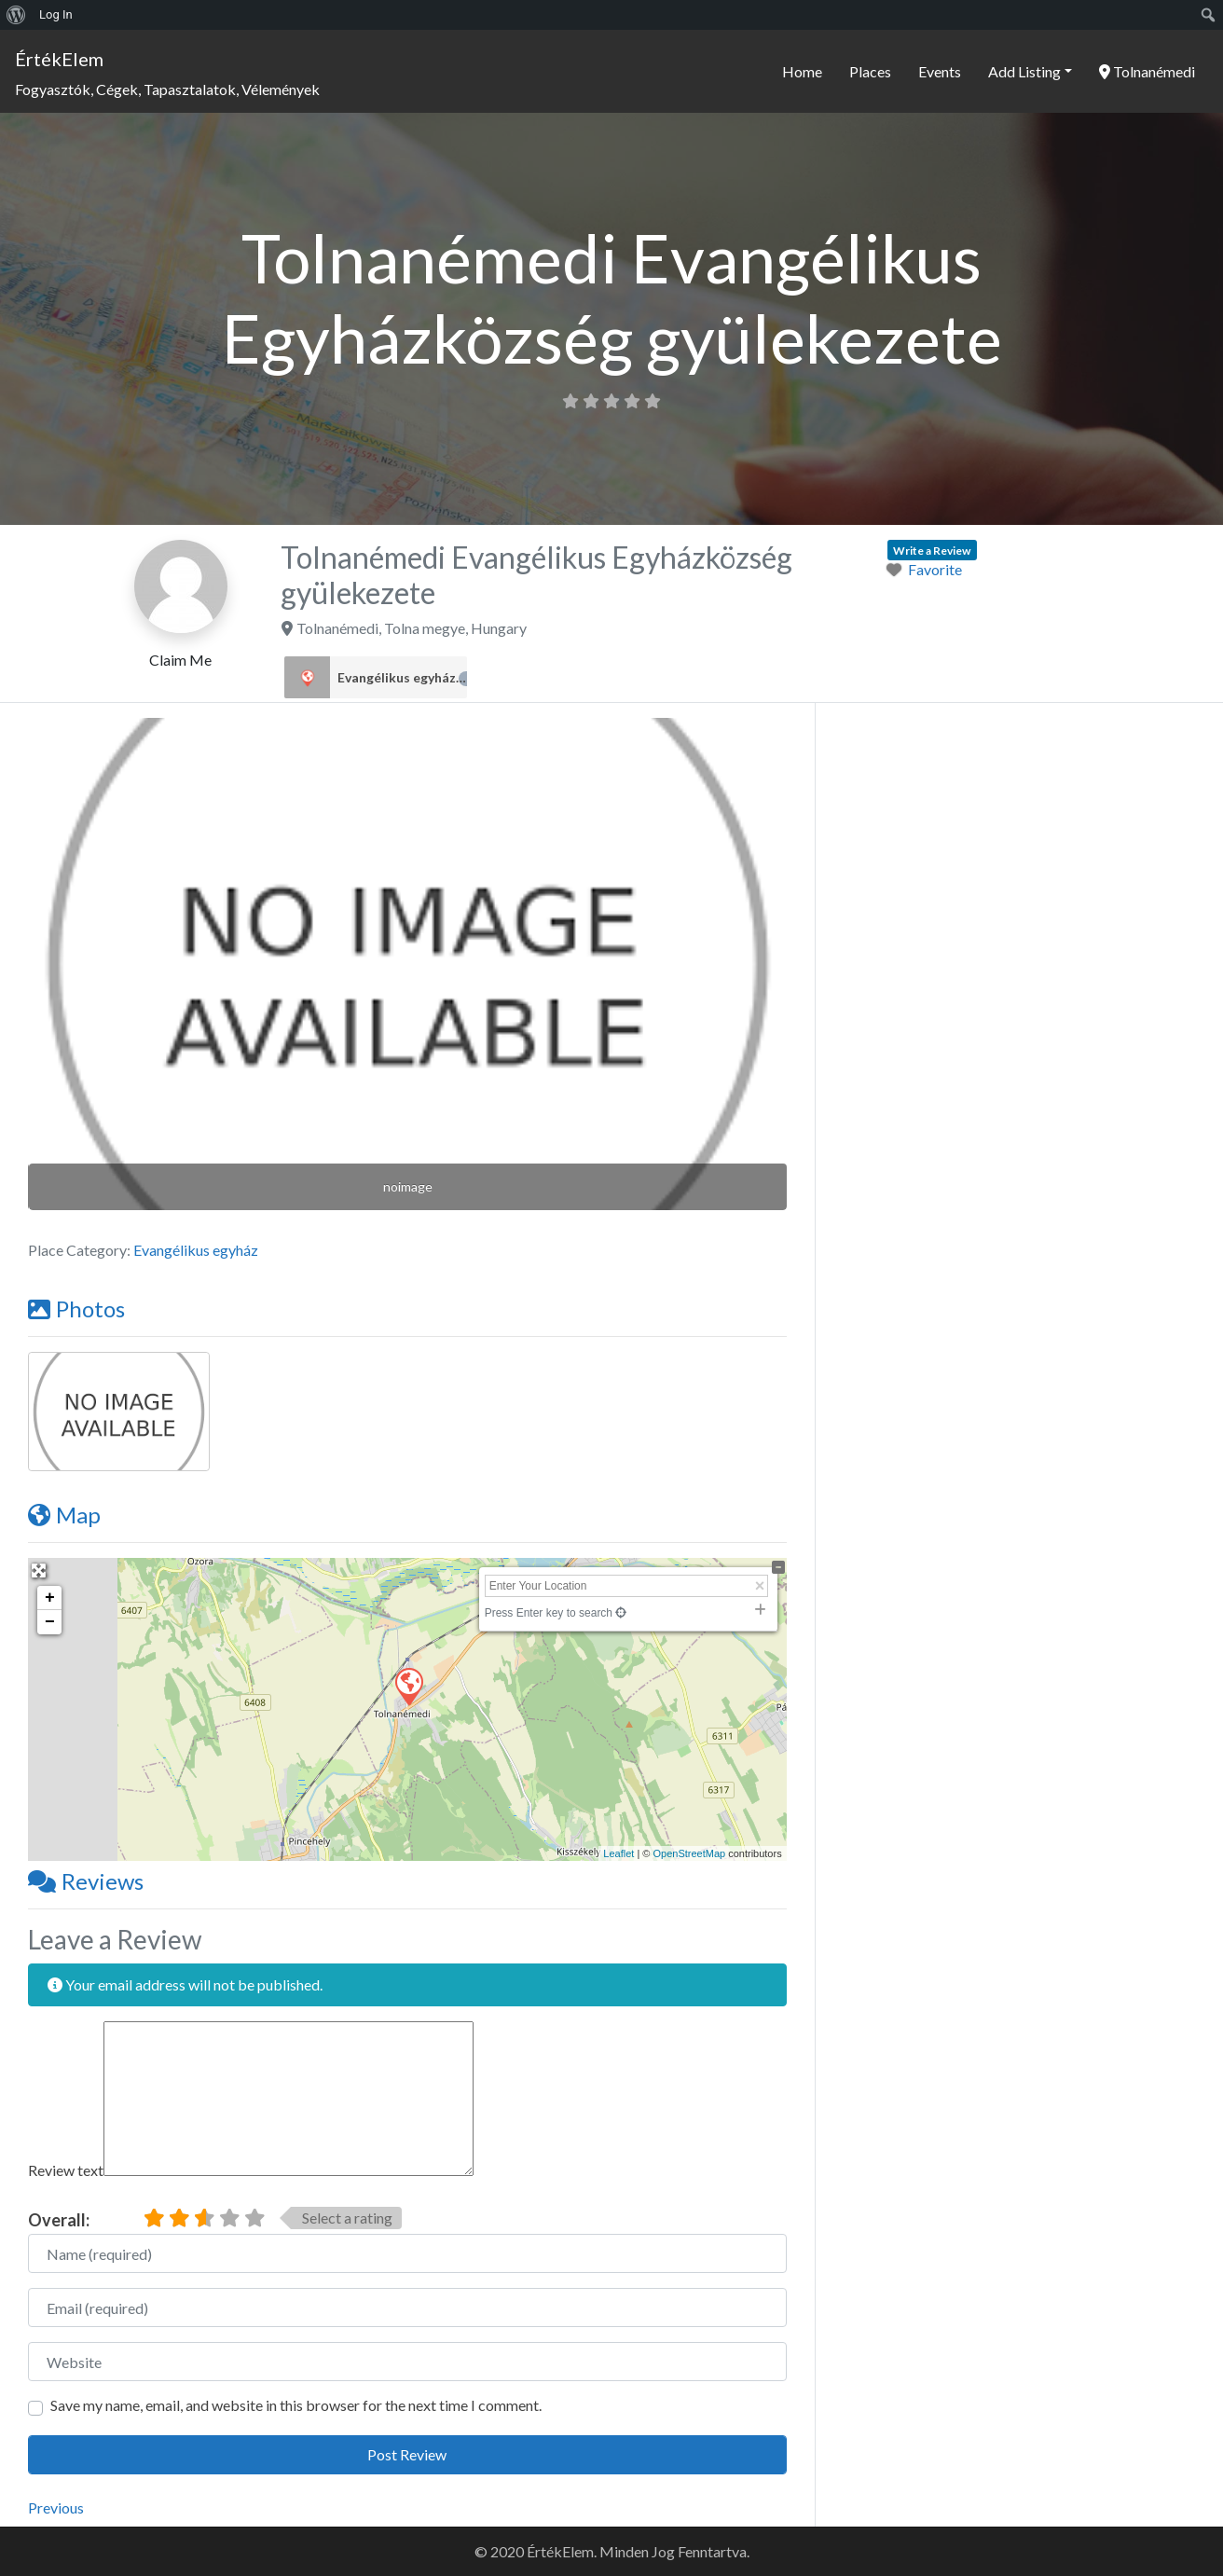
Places (870, 71)
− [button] (50, 1622)
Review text (65, 2170)
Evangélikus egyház (402, 677)
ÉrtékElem (59, 59)
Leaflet (618, 1853)
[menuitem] (16, 15)
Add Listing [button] (1024, 71)
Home (802, 71)
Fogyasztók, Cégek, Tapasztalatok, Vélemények (167, 89)
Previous (56, 2507)
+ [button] (50, 1598)
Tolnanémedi (1147, 71)
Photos (76, 1308)
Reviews (86, 1880)
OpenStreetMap (689, 1853)
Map (64, 1514)
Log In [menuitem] (56, 14)
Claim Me (180, 659)
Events (939, 71)
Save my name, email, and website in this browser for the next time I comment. (296, 2405)
